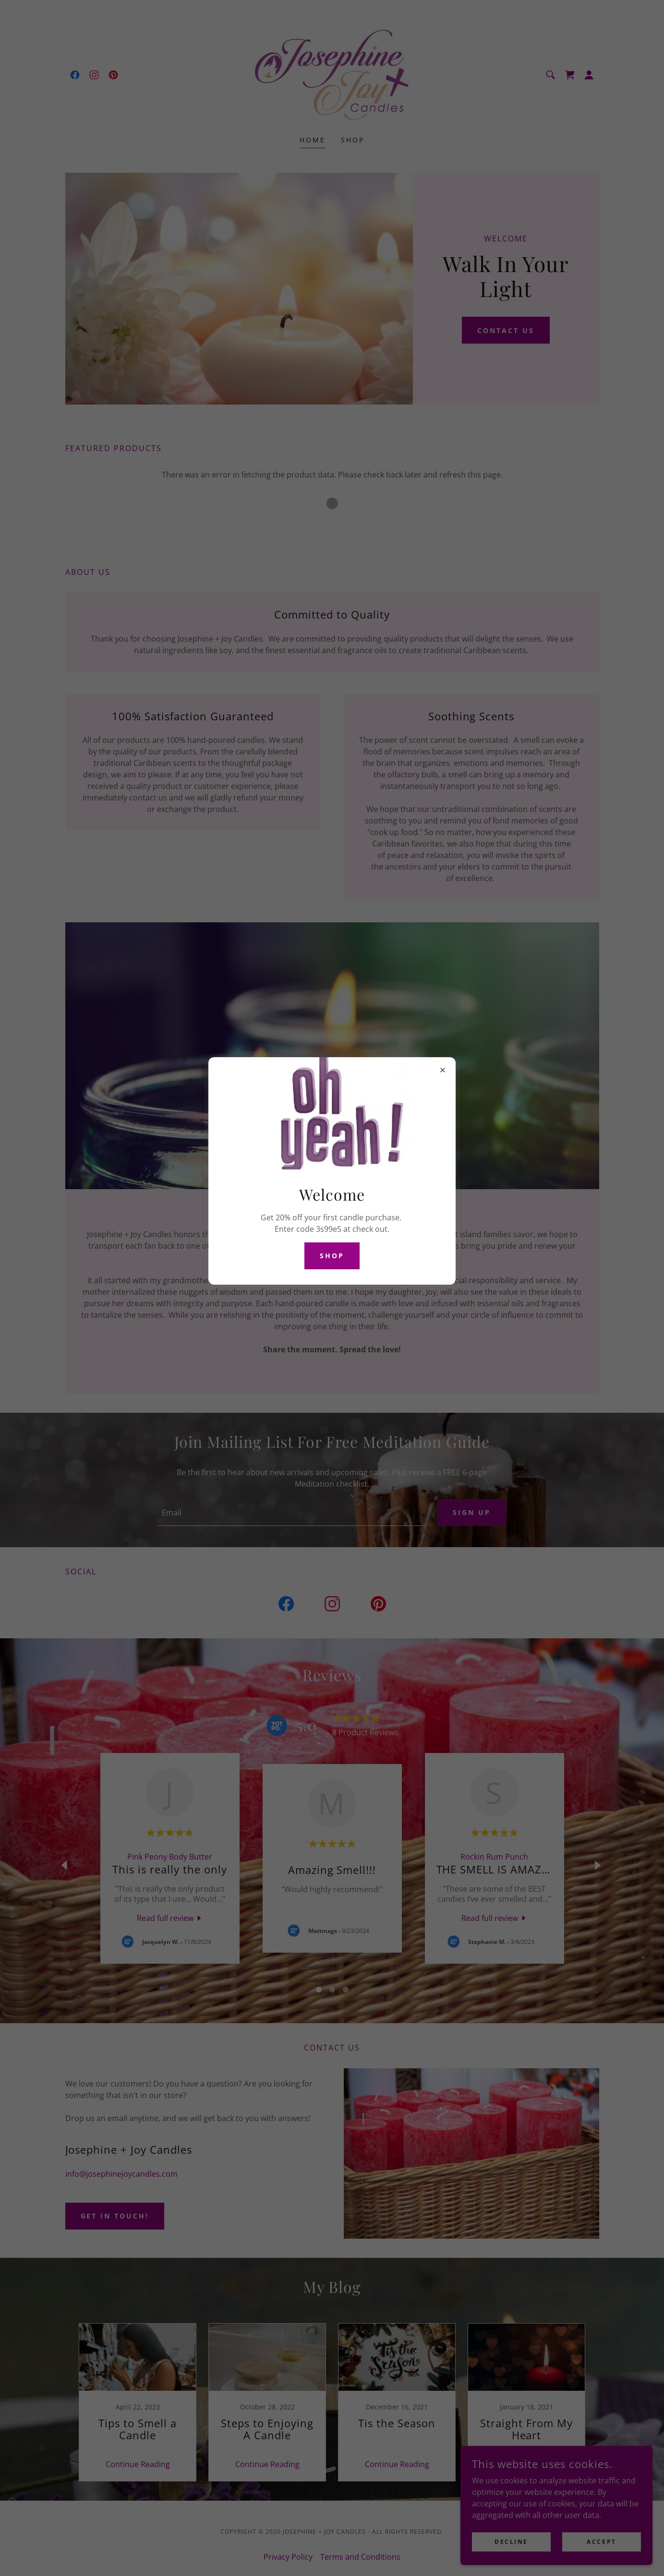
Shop (332, 1255)
